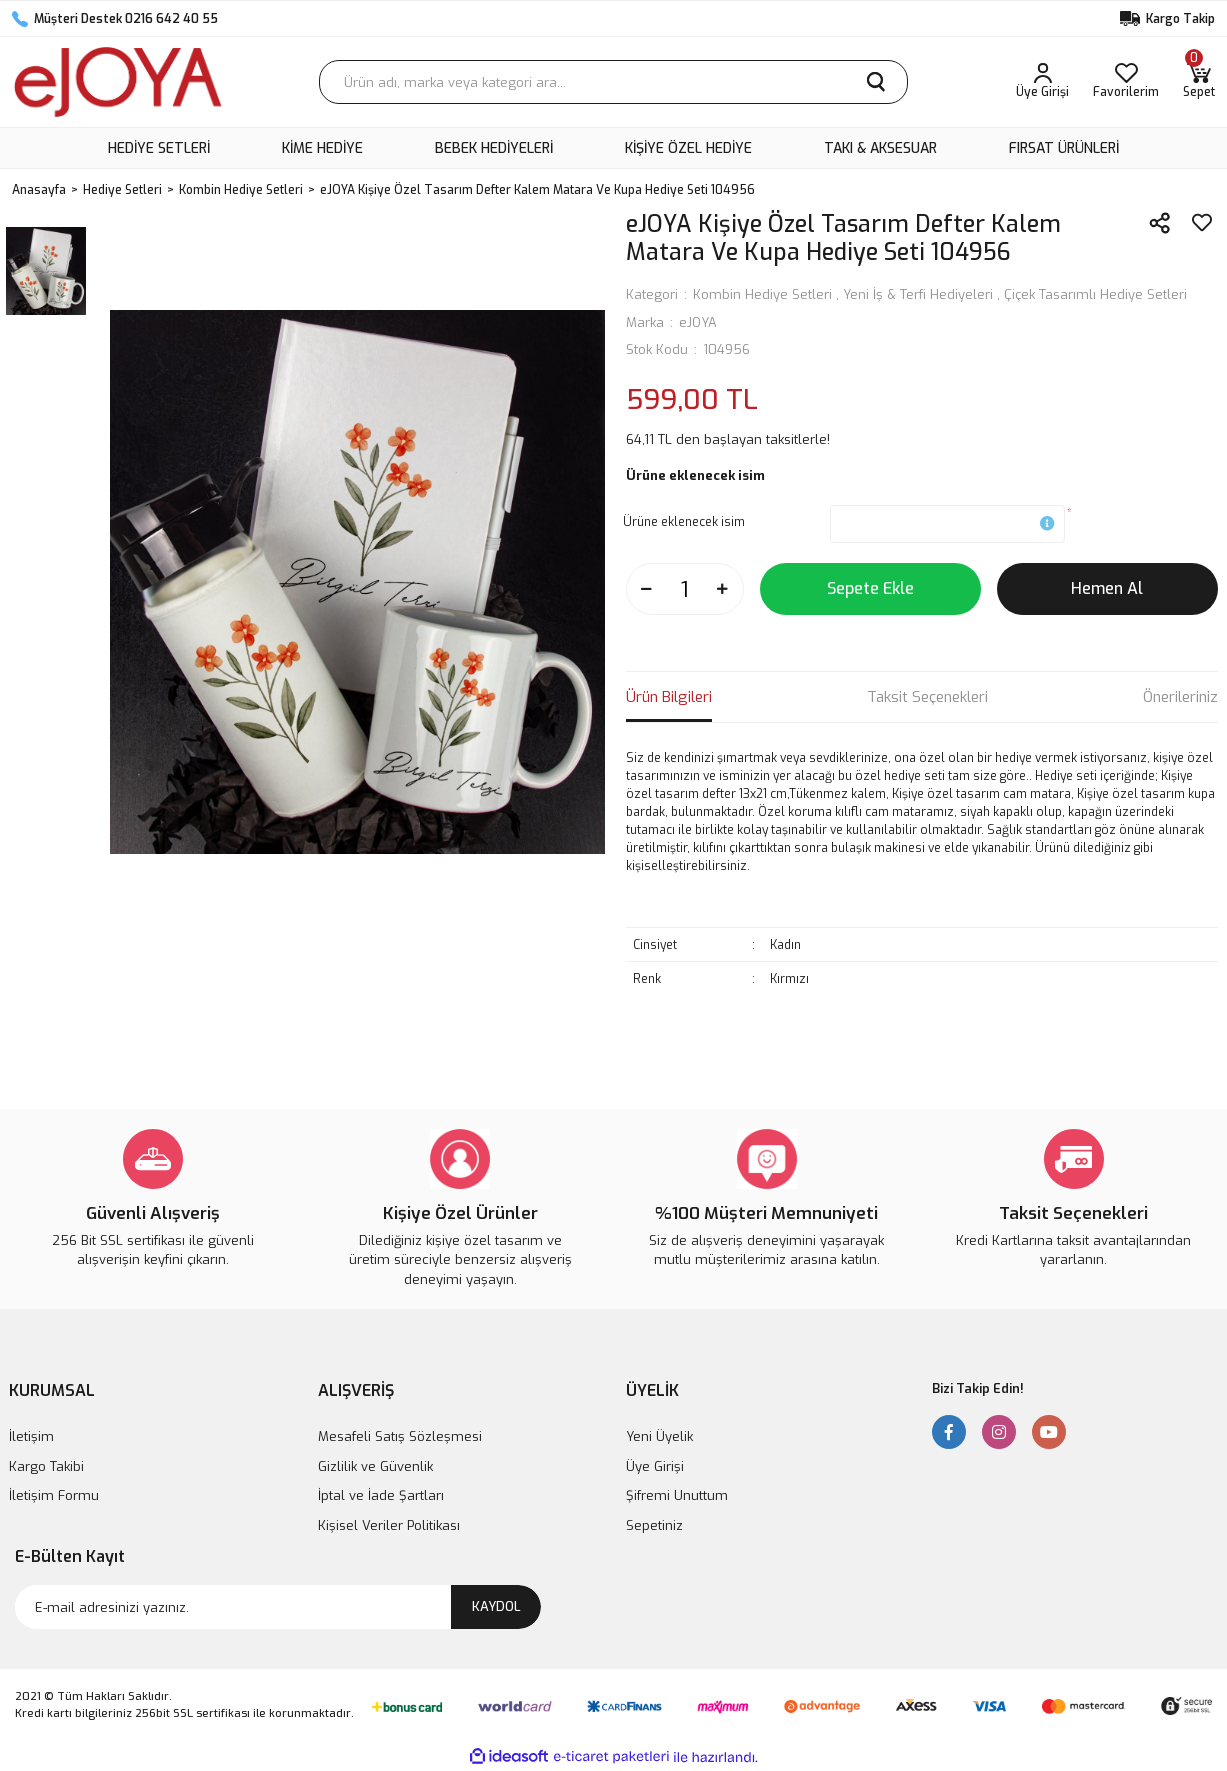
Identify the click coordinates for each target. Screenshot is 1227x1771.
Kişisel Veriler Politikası (389, 1525)
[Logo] (118, 82)
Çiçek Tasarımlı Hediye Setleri (1095, 294)
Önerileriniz (1180, 697)
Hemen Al (1107, 588)
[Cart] (1199, 82)
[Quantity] (685, 589)
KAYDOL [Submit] (496, 1606)
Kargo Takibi (46, 1466)
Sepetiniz (654, 1525)
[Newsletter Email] (278, 1607)
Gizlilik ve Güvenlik (375, 1466)
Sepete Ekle (870, 588)
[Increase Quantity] (723, 589)
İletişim (31, 1436)
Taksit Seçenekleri (927, 697)
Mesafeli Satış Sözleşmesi (400, 1436)
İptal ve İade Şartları (381, 1495)
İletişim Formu (54, 1495)
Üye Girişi (655, 1466)
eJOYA (698, 322)
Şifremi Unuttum (677, 1495)
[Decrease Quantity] (647, 589)
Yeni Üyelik (659, 1436)
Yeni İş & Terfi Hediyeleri (918, 294)
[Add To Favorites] (1202, 223)
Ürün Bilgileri (669, 697)
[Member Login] (1042, 82)
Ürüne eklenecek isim (684, 522)
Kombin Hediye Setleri (762, 294)
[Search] (614, 82)
